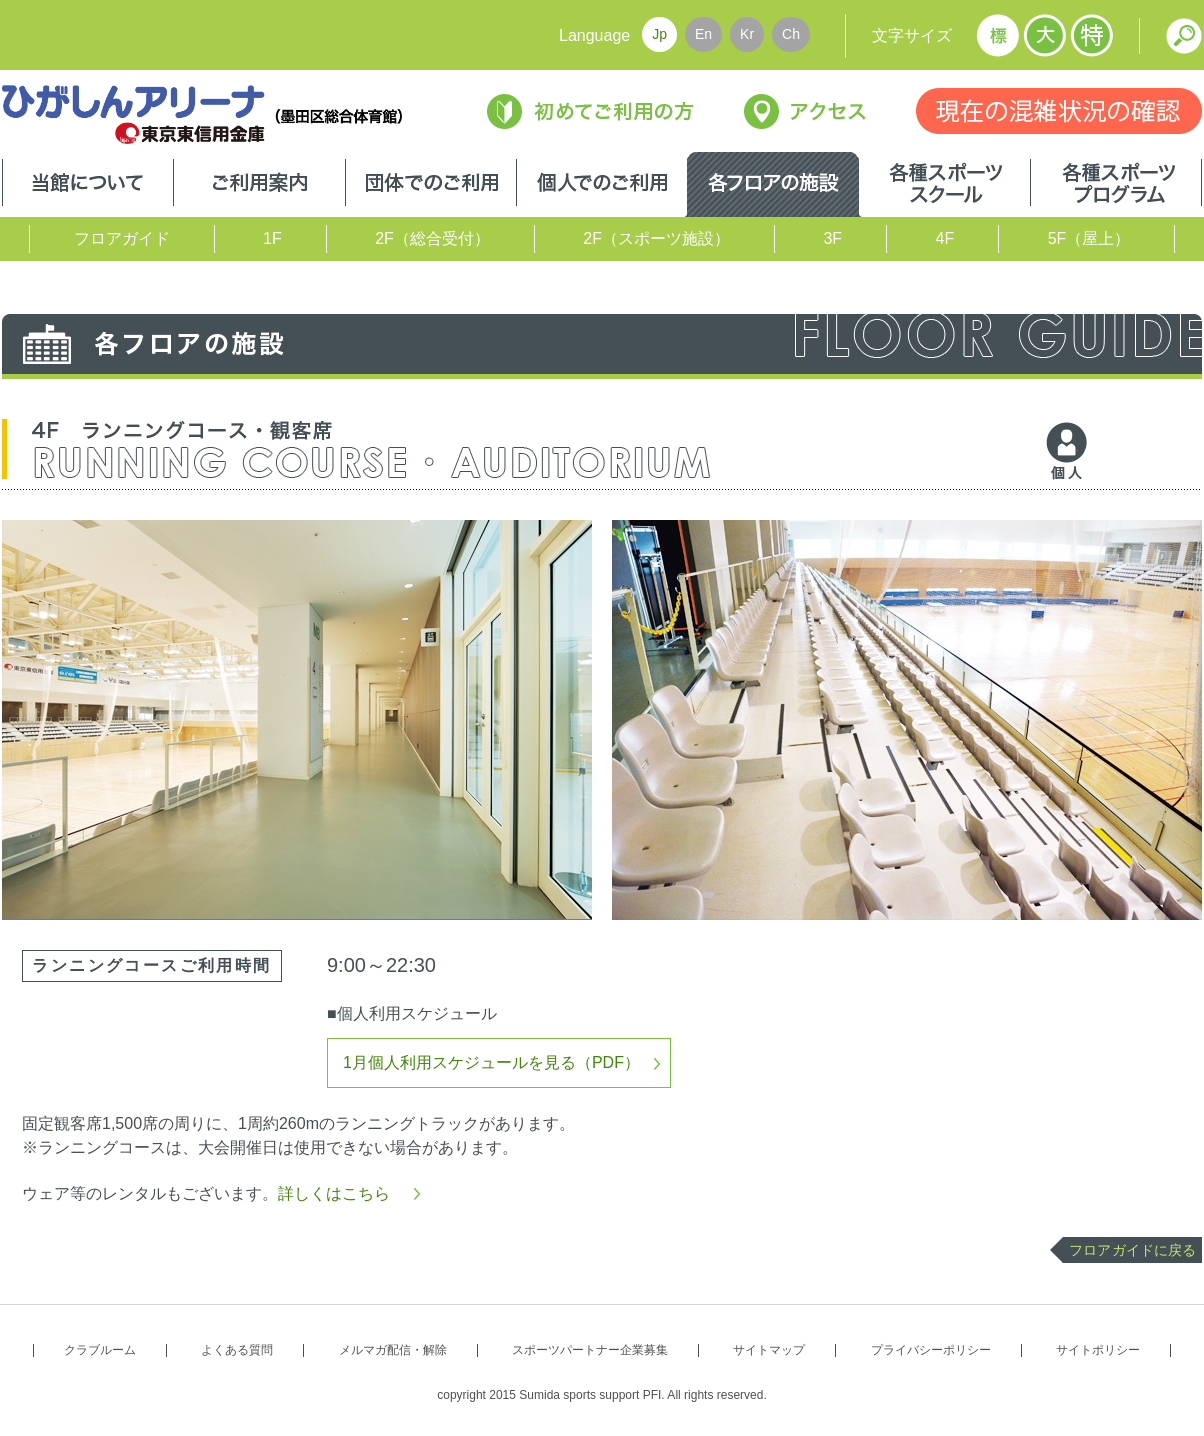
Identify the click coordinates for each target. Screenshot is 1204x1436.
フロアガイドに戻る (1132, 1250)
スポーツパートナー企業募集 (590, 1350)
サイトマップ (769, 1350)
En (703, 34)
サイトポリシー (1098, 1350)
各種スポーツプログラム (1116, 184)
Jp (659, 34)
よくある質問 (237, 1350)
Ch (791, 34)
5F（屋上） (1089, 238)
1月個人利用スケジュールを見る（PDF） (491, 1062)
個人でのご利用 (602, 184)
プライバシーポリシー (931, 1350)
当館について (88, 184)
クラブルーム (100, 1350)
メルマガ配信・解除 (393, 1350)
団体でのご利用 (431, 184)
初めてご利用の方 (590, 111)
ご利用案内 (259, 184)
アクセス (805, 111)
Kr (747, 34)
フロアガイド (122, 238)
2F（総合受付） (432, 238)
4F (945, 238)
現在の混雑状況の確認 (1059, 111)
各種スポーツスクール (944, 184)
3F (832, 238)
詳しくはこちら (334, 1193)
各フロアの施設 (773, 184)
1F (272, 238)
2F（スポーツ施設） (656, 238)
